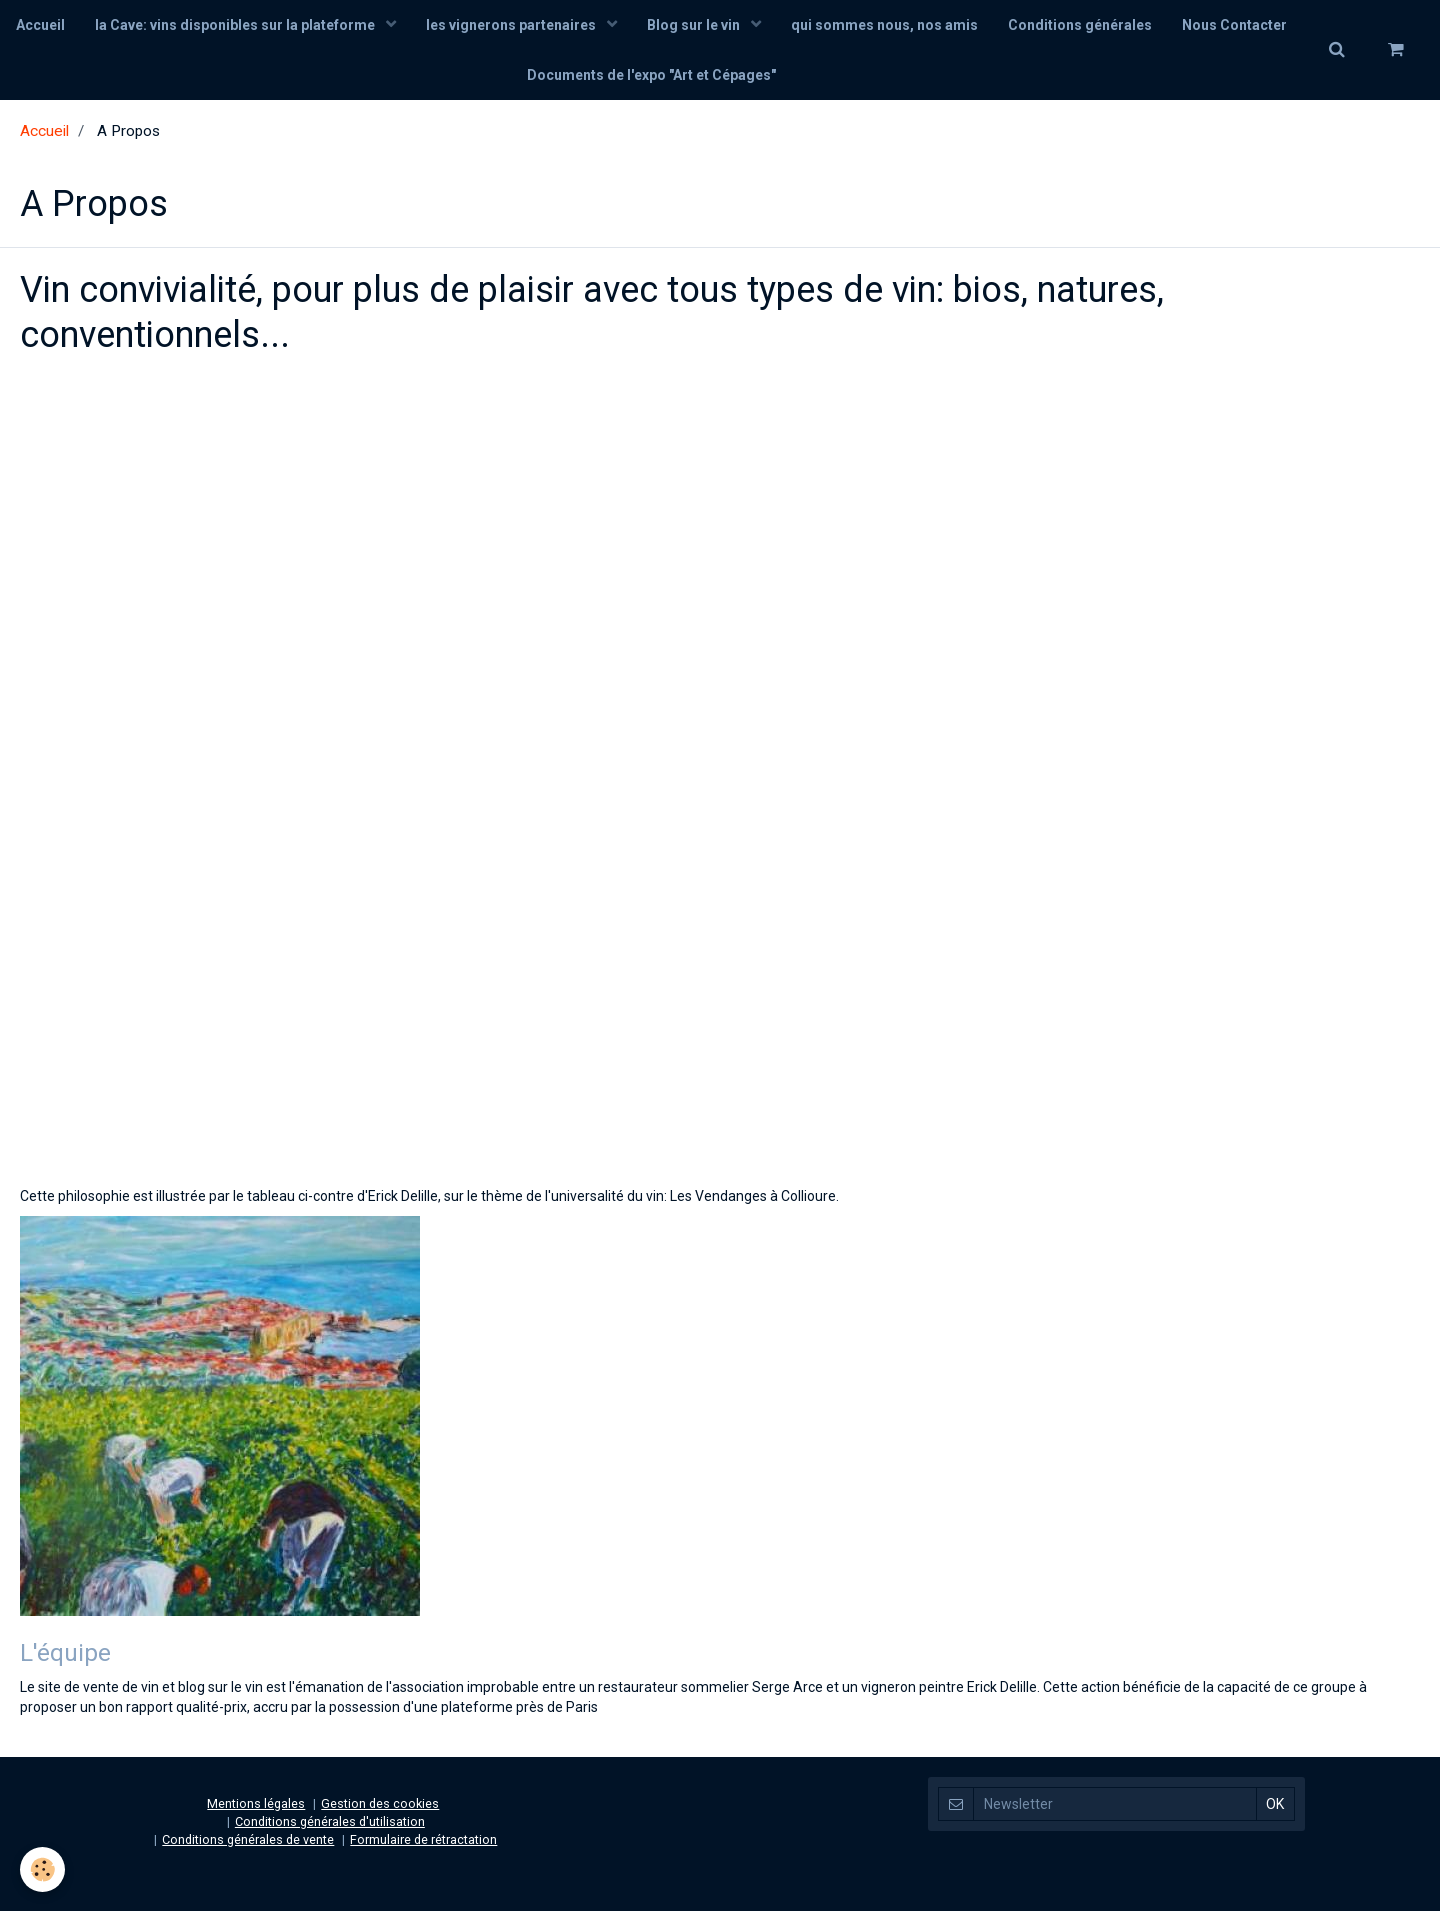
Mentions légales (256, 1803)
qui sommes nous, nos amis (884, 25)
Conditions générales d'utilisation (330, 1821)
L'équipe (65, 1652)
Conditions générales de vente (248, 1839)
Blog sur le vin (695, 25)
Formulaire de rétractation (423, 1839)
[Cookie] (42, 1869)
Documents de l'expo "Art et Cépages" (651, 75)
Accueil (40, 25)
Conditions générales (1080, 25)
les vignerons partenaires (512, 25)
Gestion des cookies (380, 1803)
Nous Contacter (1234, 25)
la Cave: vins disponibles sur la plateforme (236, 25)
